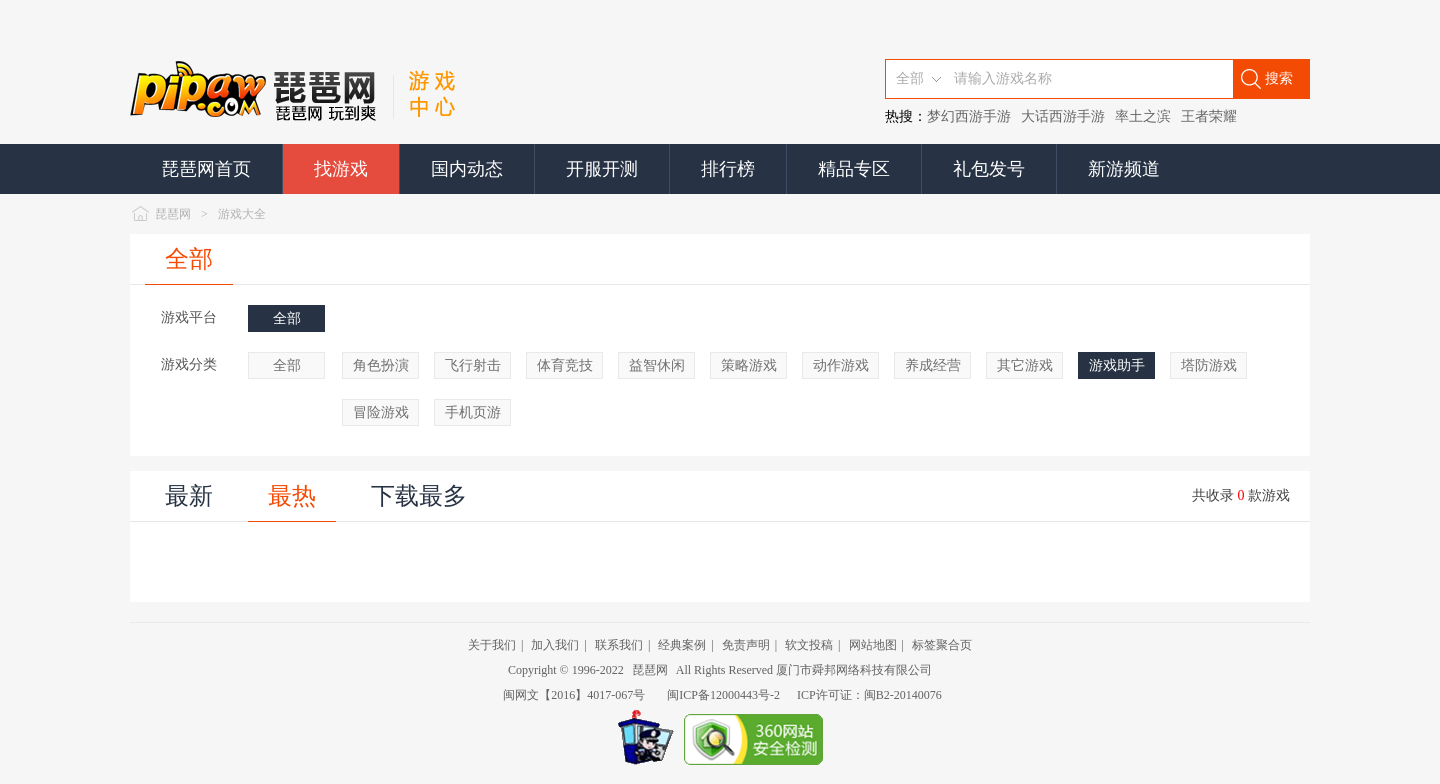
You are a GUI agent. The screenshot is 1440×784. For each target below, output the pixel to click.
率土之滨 (1143, 116)
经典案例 (682, 645)
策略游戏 (749, 365)
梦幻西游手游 (969, 116)
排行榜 (728, 169)
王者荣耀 (1209, 116)
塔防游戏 (1209, 365)
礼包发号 (989, 169)
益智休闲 (657, 365)
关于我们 (492, 645)
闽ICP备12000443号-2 (723, 695)
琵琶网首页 (206, 169)
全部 (189, 259)
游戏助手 (1117, 365)
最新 (189, 496)
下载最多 (419, 496)
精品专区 (854, 169)
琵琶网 (173, 214)
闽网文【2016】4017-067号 (574, 695)
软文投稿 (809, 645)
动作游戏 (841, 365)
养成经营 (933, 365)
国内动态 (467, 169)
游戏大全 (242, 214)
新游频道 (1124, 169)
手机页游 (473, 412)
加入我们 (555, 645)
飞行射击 (473, 365)
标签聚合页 (942, 645)
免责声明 (746, 645)
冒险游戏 (381, 412)
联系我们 (619, 645)
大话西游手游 (1063, 116)
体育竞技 (565, 365)
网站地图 (873, 645)
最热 (292, 496)
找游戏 (341, 169)
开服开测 (602, 169)
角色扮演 (381, 365)
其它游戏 (1025, 365)
